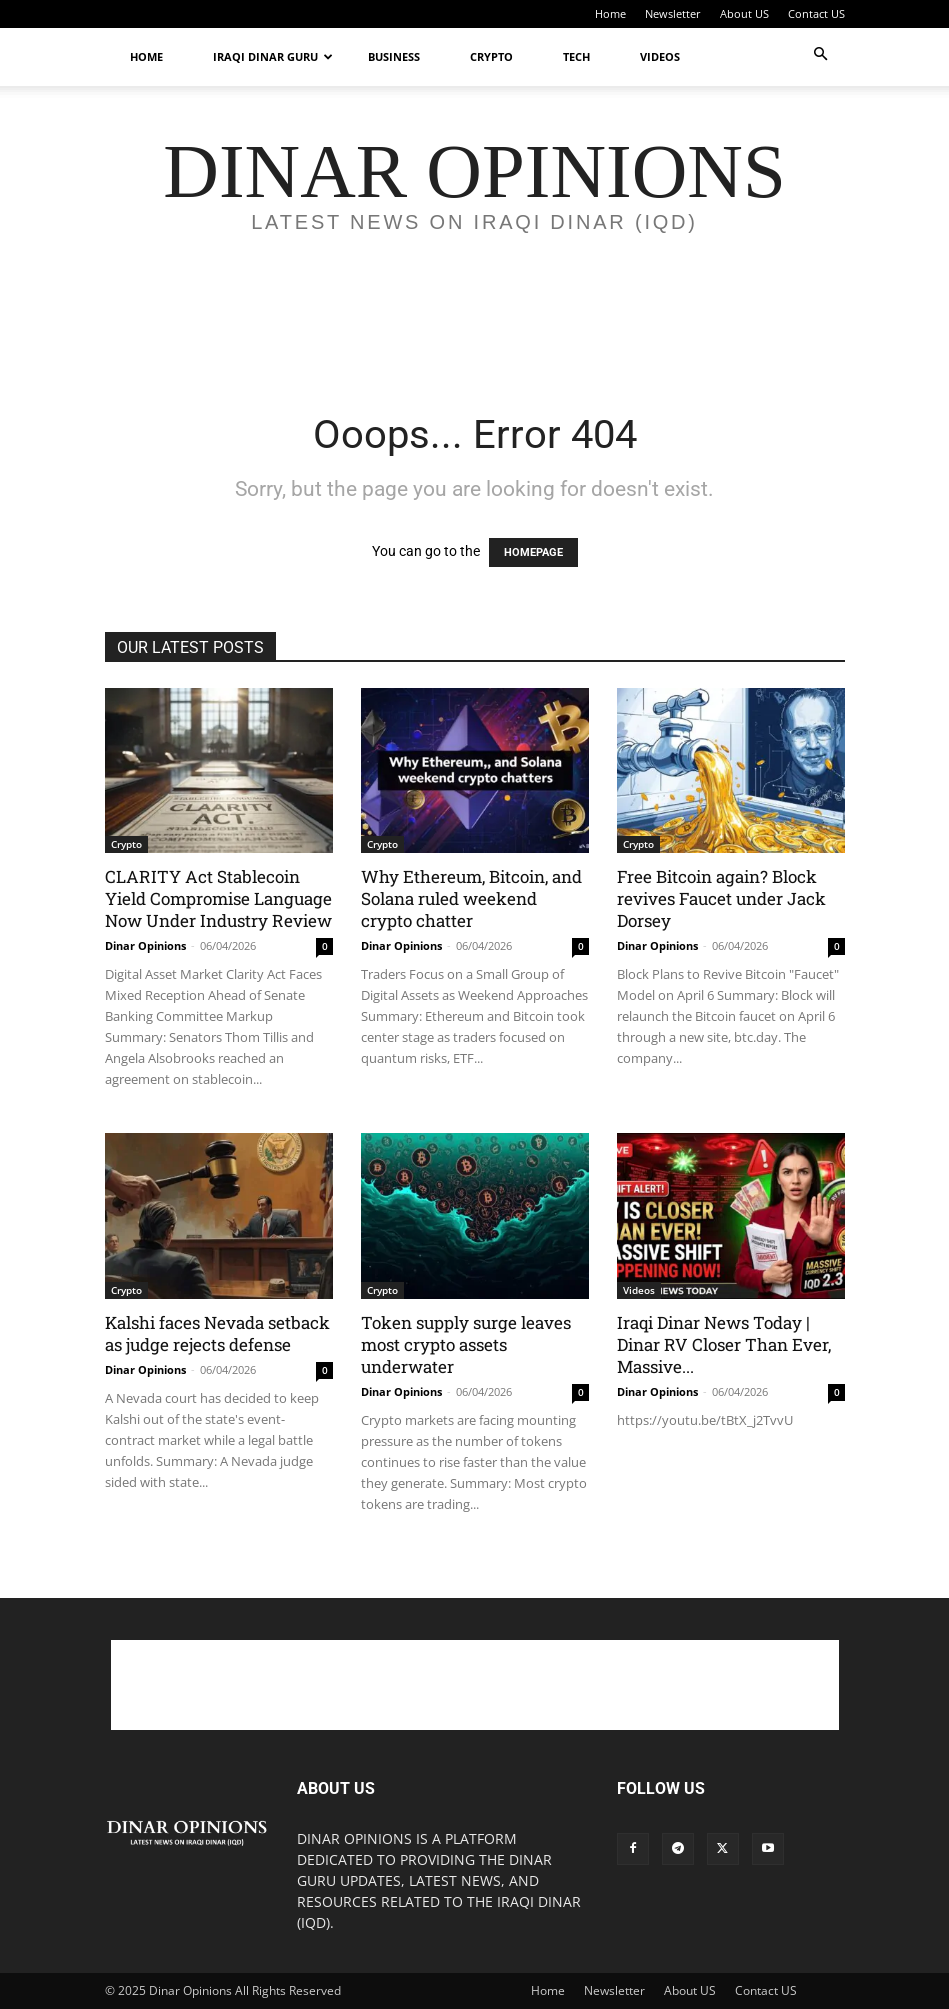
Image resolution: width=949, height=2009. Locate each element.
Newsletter (673, 13)
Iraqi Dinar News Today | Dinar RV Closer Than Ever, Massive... (724, 1344)
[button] (821, 54)
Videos (660, 56)
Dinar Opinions (145, 945)
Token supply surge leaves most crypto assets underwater (466, 1344)
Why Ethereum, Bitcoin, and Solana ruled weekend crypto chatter (471, 898)
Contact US (816, 13)
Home (610, 13)
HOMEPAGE (533, 552)
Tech (576, 56)
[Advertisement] (475, 330)
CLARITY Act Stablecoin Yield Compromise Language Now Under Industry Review (218, 898)
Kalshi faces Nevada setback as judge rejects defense (217, 1333)
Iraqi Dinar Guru (273, 56)
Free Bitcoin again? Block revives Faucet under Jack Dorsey (721, 898)
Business (394, 56)
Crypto (491, 56)
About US (744, 13)
